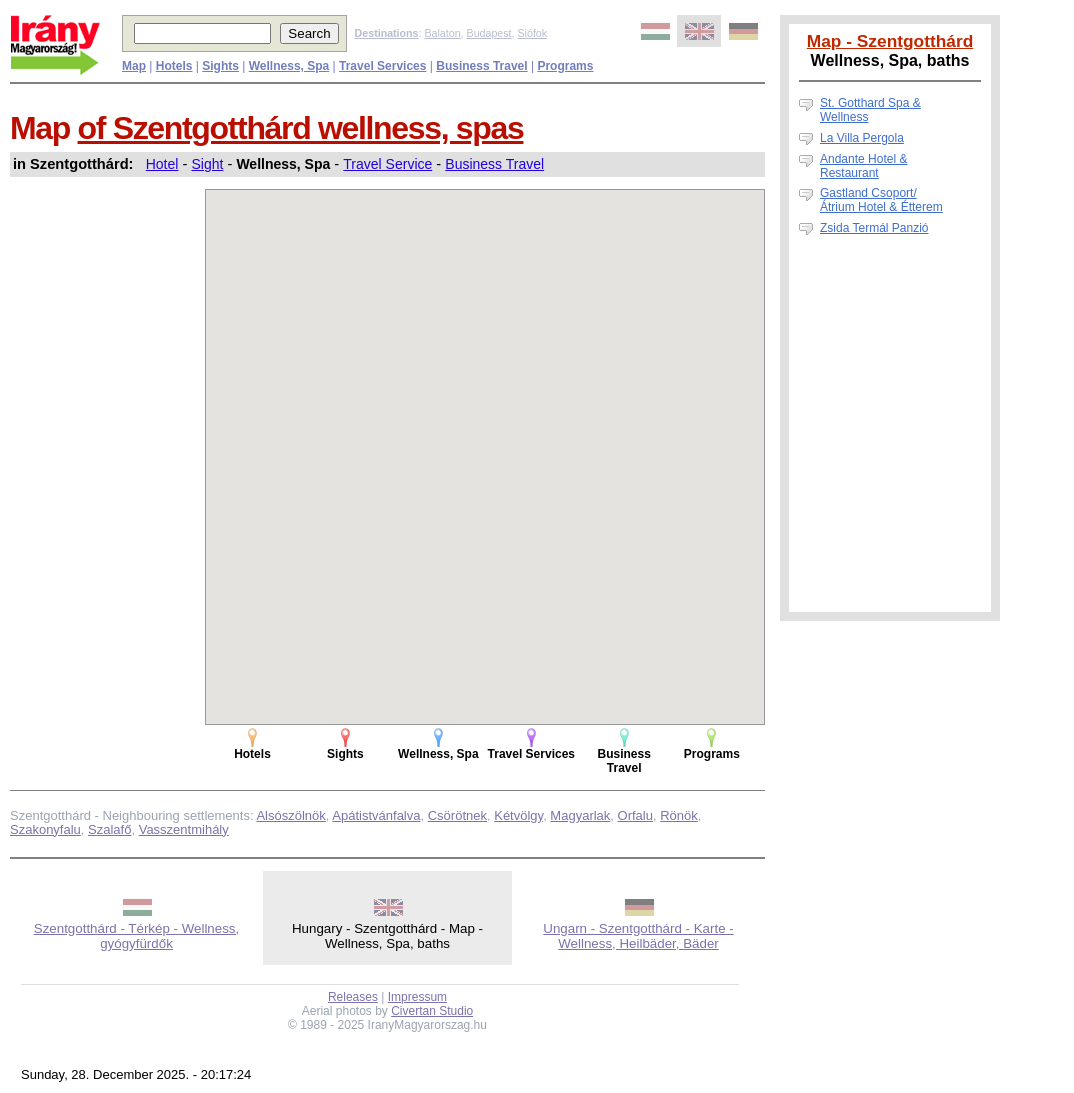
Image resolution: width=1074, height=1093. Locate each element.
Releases (353, 997)
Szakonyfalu (45, 829)
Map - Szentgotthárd (890, 41)
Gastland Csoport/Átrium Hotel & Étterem (881, 200)
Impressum (417, 997)
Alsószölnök (290, 815)
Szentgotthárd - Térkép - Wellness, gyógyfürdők (136, 936)
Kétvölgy (518, 815)
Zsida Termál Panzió (874, 228)
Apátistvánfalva (376, 815)
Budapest (489, 33)
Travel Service (387, 164)
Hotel (162, 164)
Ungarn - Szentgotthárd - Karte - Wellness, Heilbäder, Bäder (638, 936)
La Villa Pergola (862, 138)
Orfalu (635, 815)
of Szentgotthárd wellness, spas (301, 128)
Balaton (442, 33)
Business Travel (494, 164)
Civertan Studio (432, 1011)
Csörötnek (457, 815)
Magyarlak (580, 815)
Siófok (532, 33)
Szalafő (109, 829)
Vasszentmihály (184, 829)
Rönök (679, 815)
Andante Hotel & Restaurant (863, 166)
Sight (207, 164)
